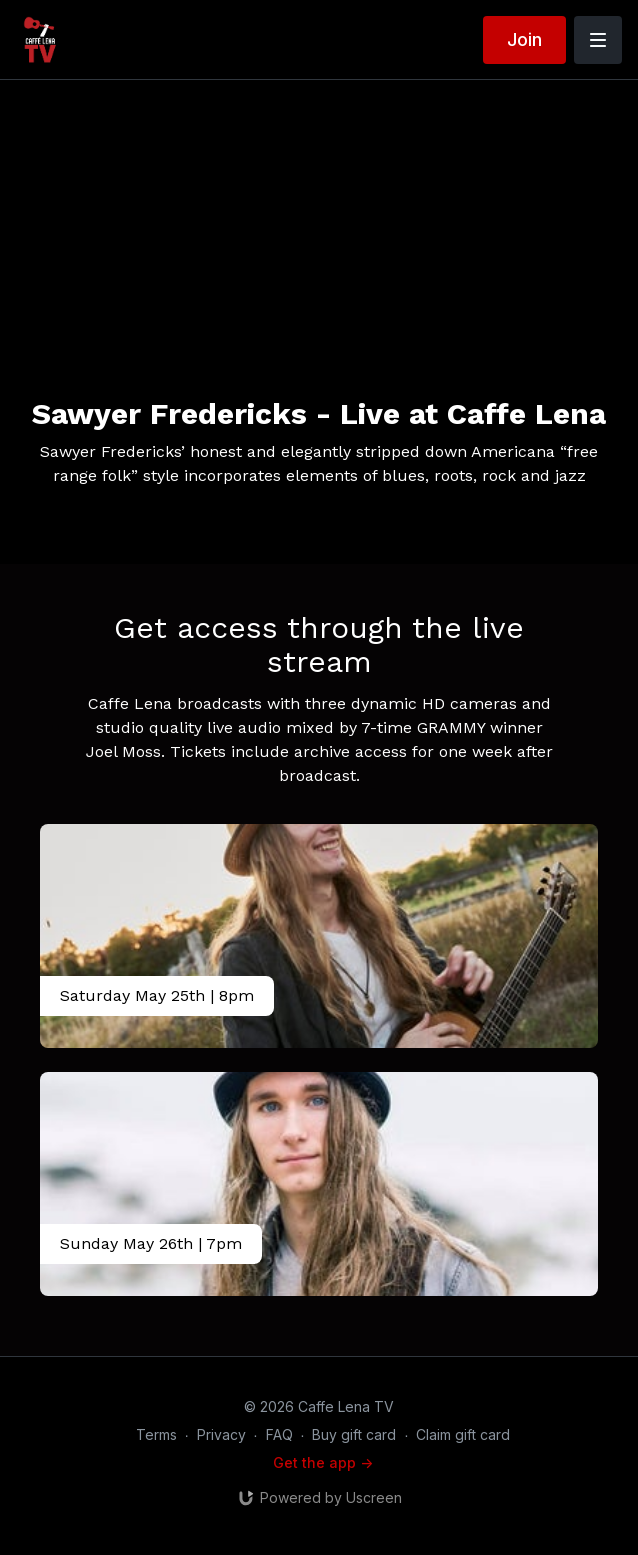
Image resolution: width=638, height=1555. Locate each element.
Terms (156, 1434)
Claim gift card (463, 1434)
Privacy (221, 1434)
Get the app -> (323, 1462)
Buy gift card (354, 1434)
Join (524, 39)
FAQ (279, 1434)
